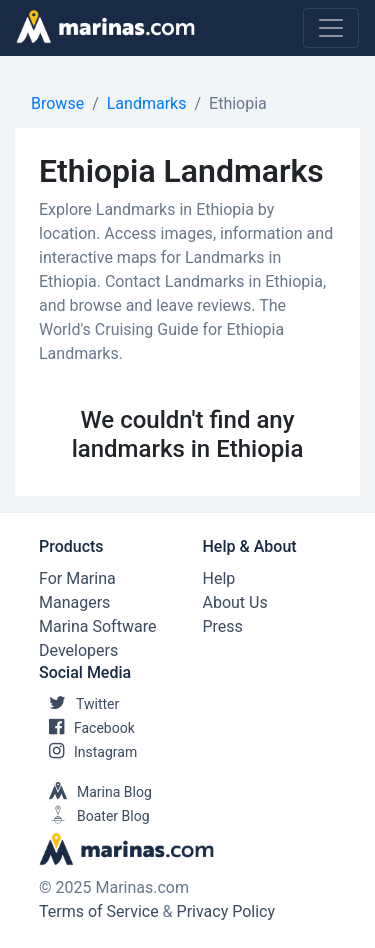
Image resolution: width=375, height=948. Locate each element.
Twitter (79, 704)
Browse (57, 103)
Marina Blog (95, 792)
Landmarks (147, 103)
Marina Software (97, 626)
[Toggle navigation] (331, 28)
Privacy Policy (226, 911)
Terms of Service (99, 911)
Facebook (87, 728)
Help (219, 578)
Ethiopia (238, 103)
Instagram (88, 752)
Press (223, 626)
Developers (78, 650)
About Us (235, 602)
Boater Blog (94, 816)
